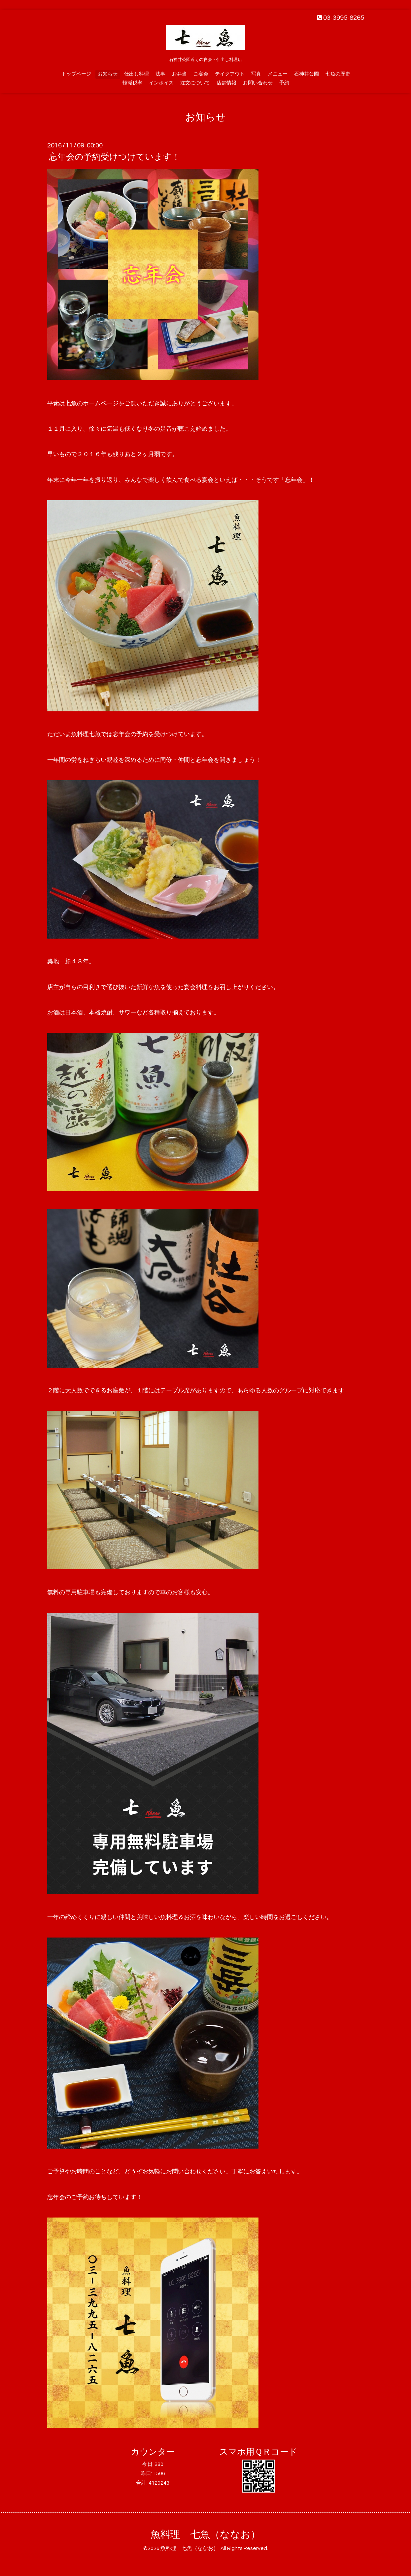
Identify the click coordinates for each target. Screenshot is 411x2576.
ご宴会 (200, 74)
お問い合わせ (258, 82)
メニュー (278, 74)
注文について (195, 82)
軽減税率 (132, 82)
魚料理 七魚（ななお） (205, 2534)
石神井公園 (306, 74)
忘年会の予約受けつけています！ (114, 157)
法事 (160, 74)
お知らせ (108, 74)
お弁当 (179, 74)
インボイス (161, 82)
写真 (256, 74)
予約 (284, 82)
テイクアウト (230, 74)
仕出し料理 (136, 74)
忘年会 (121, 734)
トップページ (76, 74)
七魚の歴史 (337, 74)
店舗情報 (226, 82)
